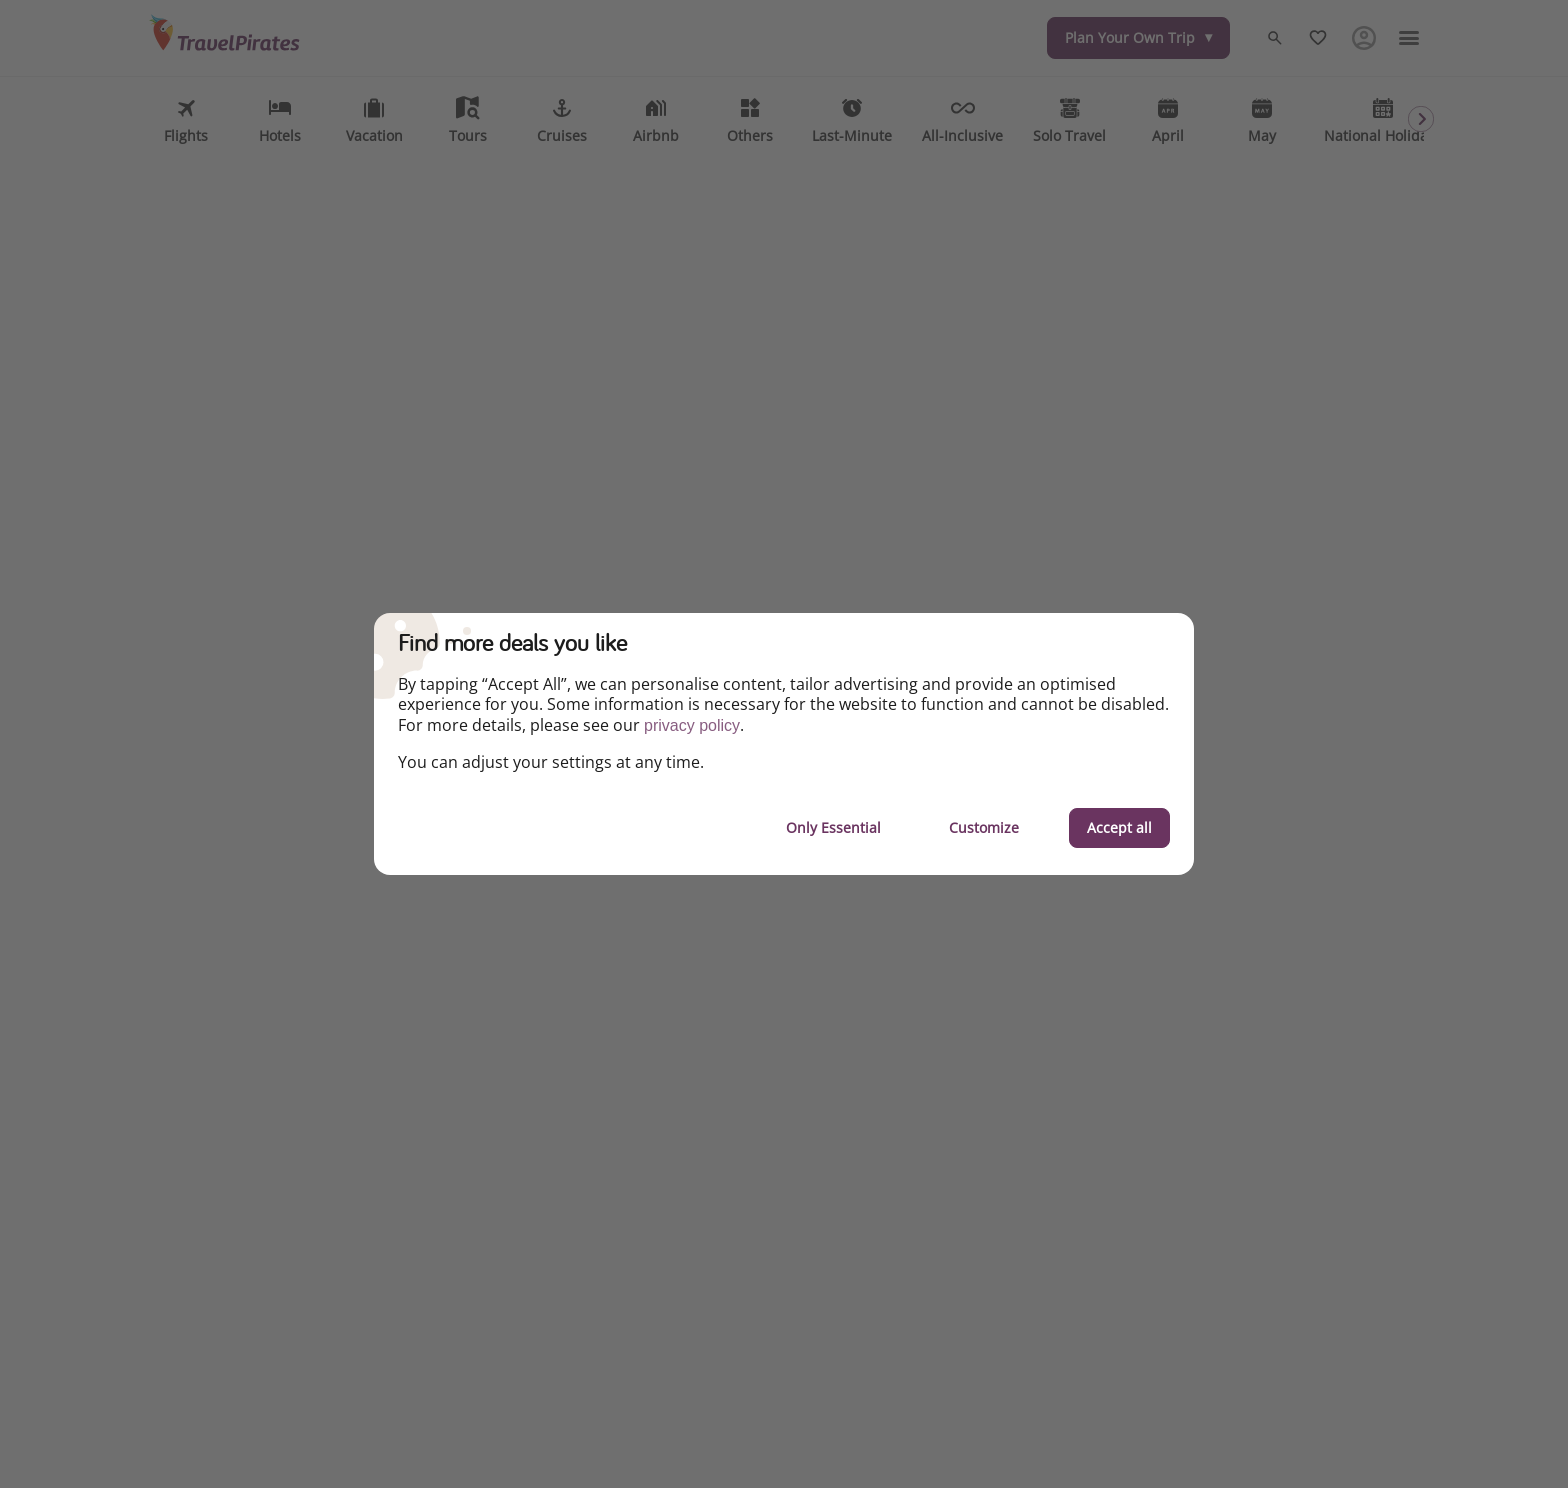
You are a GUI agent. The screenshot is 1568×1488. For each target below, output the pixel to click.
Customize (984, 827)
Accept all (1119, 827)
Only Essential (833, 827)
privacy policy (692, 725)
